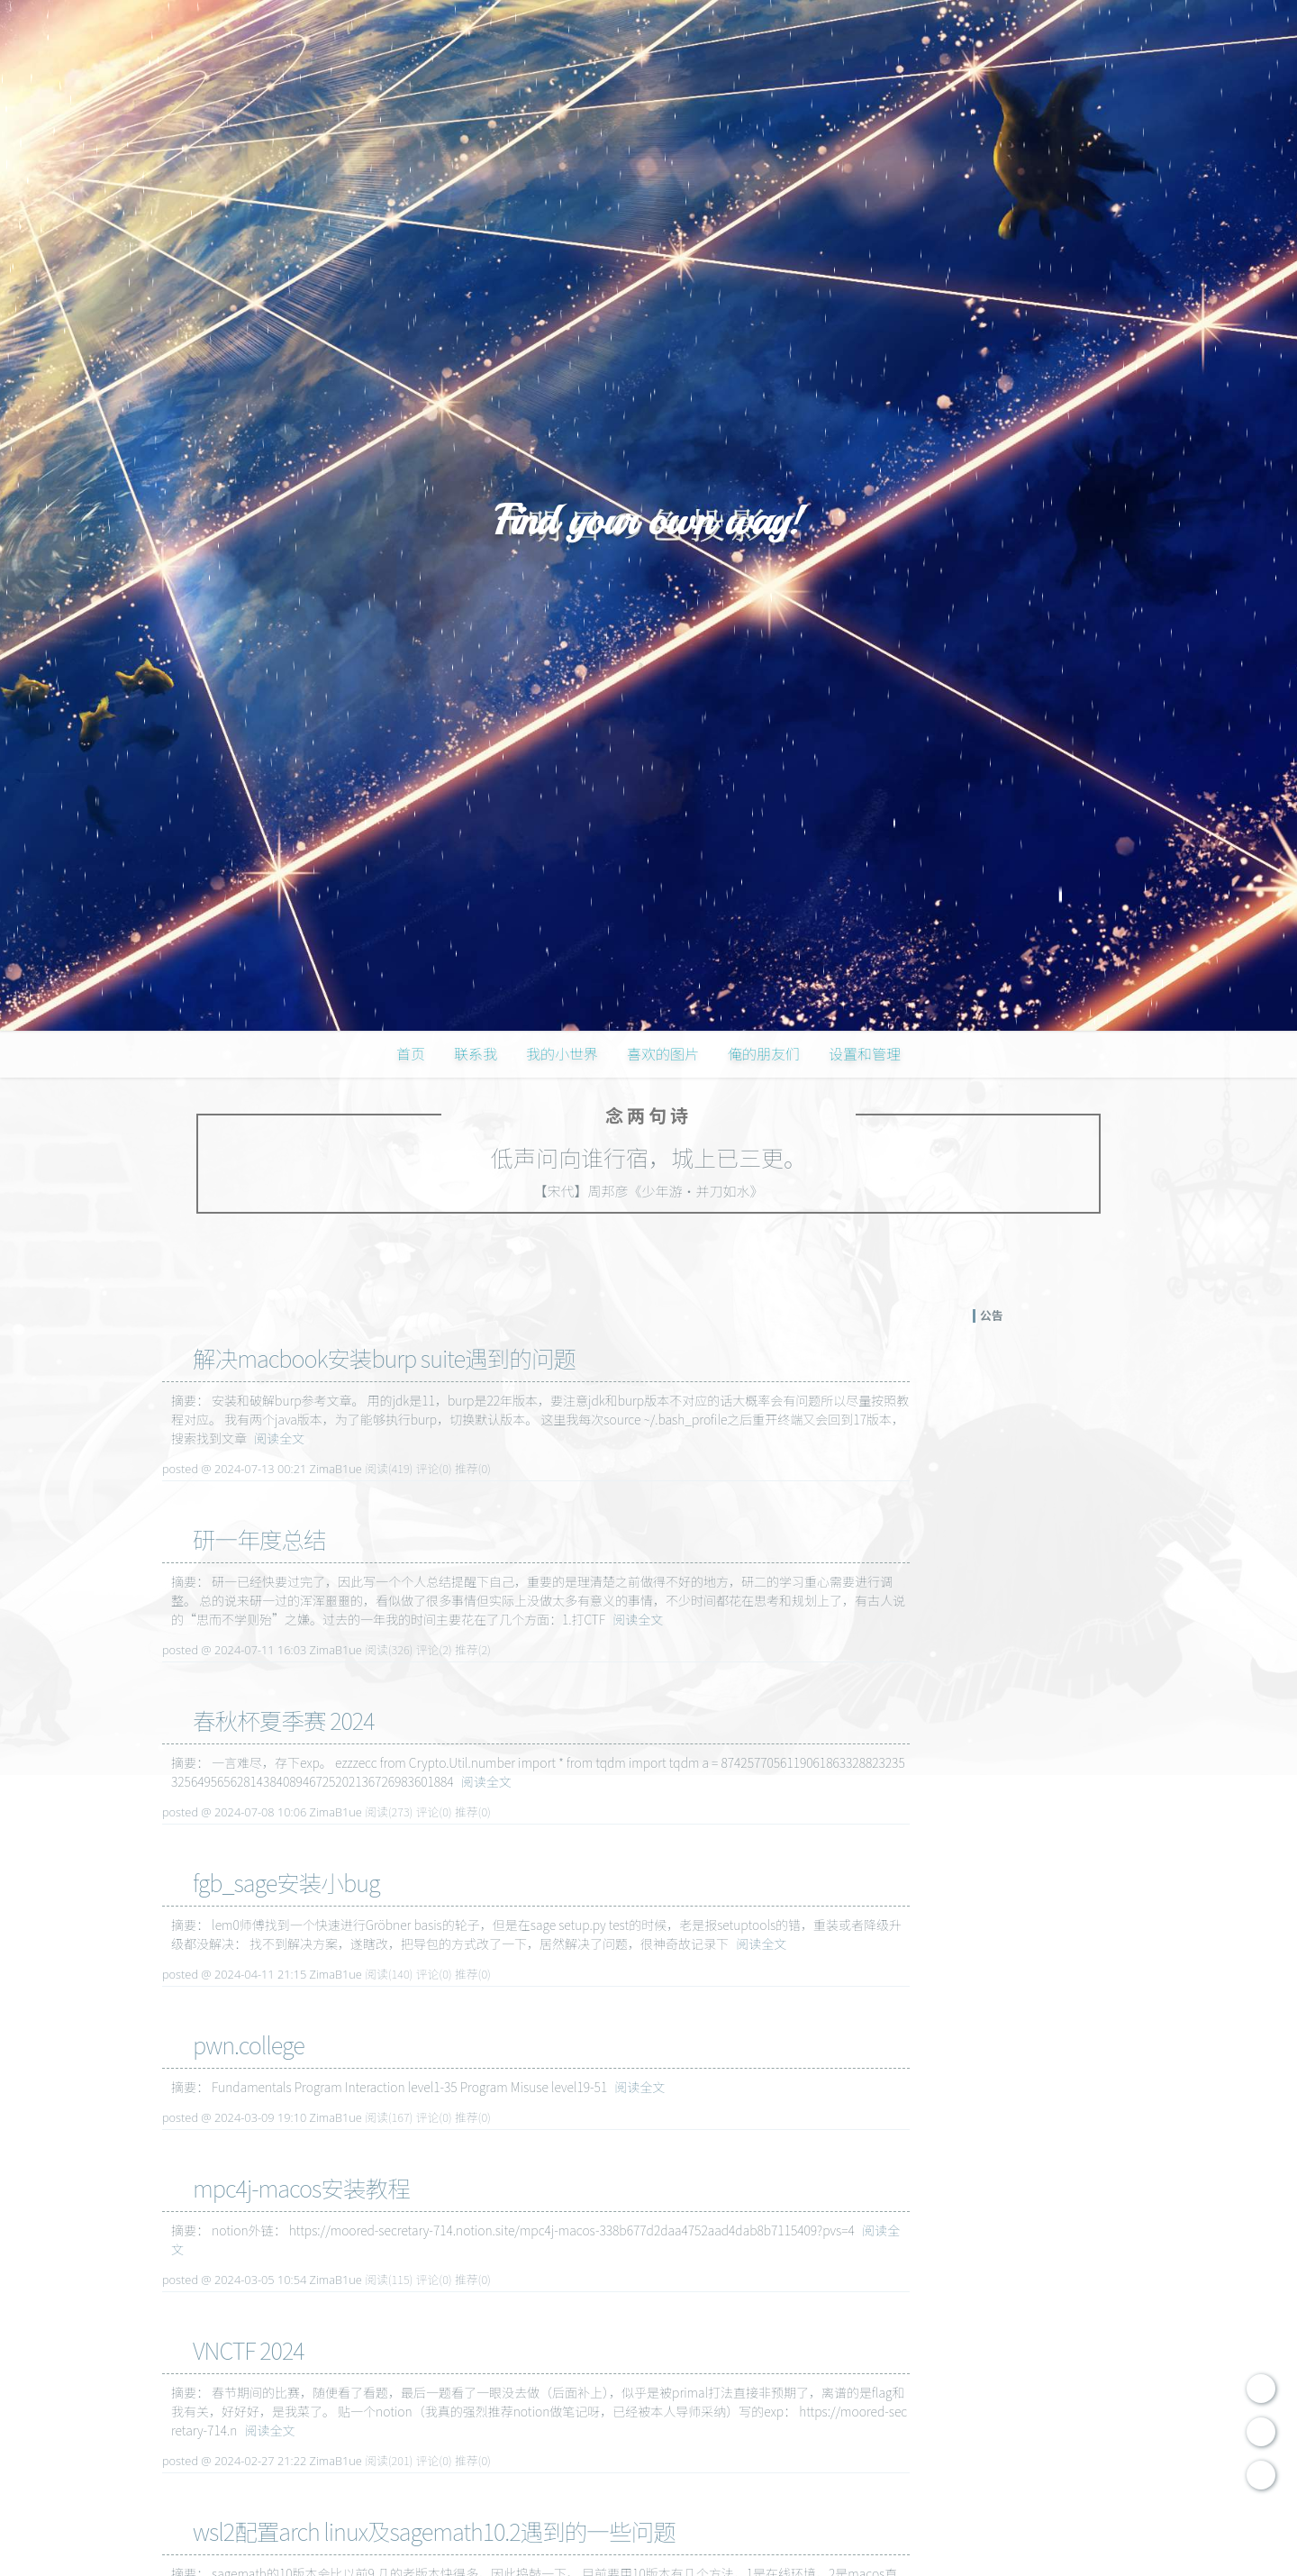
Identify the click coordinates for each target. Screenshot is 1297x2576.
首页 (410, 1053)
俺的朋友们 (764, 1053)
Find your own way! (648, 520)
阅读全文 (279, 1438)
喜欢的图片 (663, 1053)
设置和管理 (865, 1053)
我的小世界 (562, 1053)
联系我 (475, 1053)
